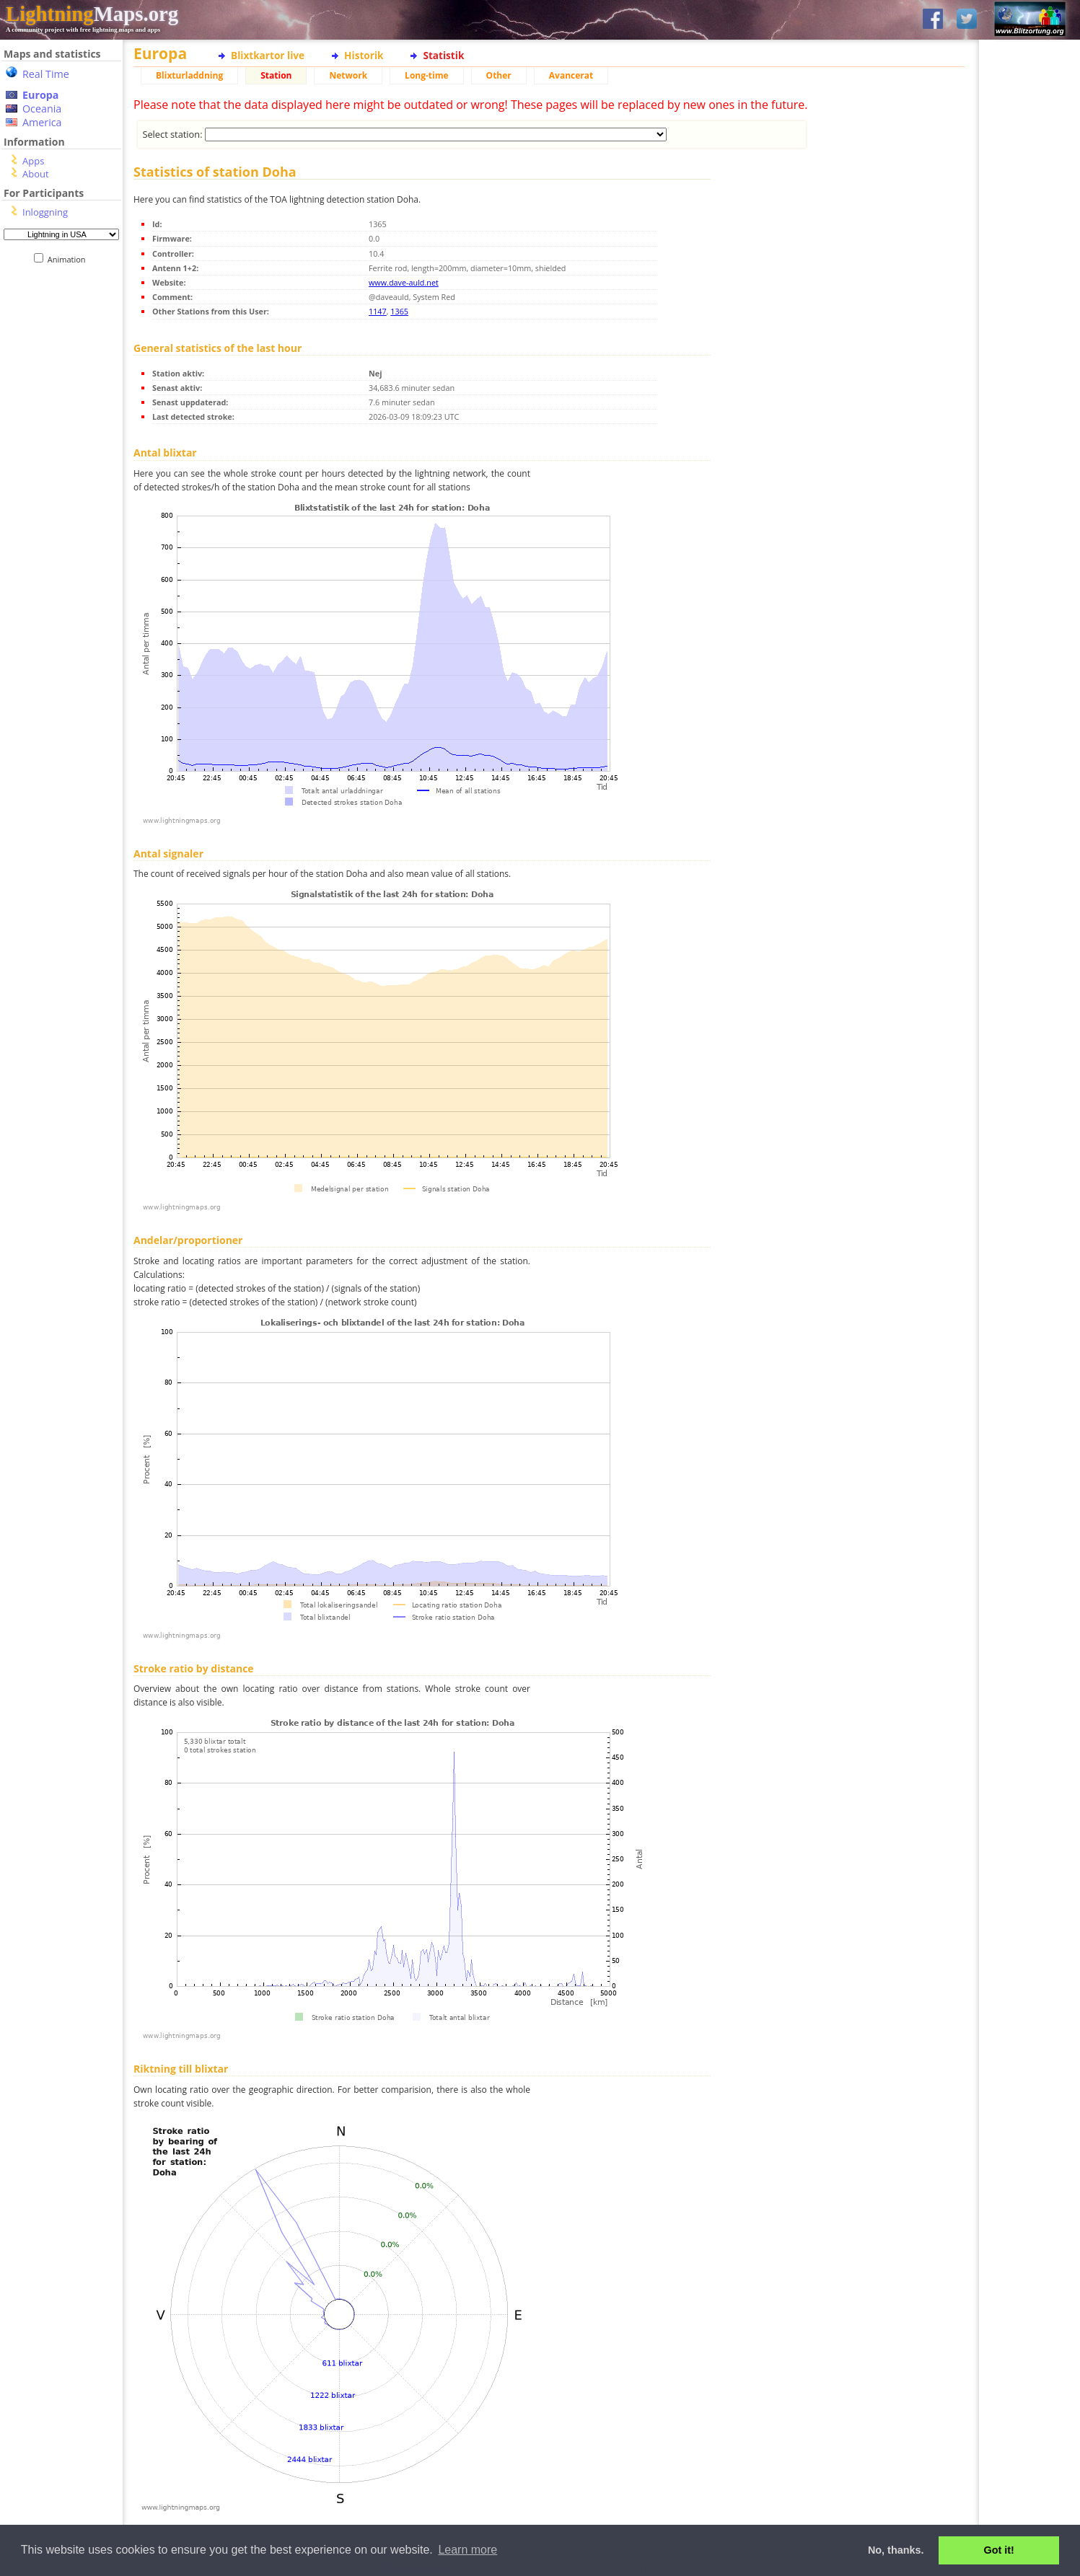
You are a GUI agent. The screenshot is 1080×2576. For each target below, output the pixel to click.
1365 (399, 311)
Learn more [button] (467, 2550)
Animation (70, 259)
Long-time (426, 75)
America (42, 122)
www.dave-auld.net (404, 282)
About (35, 173)
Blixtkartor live (267, 55)
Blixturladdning (189, 75)
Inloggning (45, 212)
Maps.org (92, 13)
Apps (33, 160)
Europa (40, 95)
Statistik (443, 55)
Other (499, 75)
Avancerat (571, 75)
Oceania (41, 108)
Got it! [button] (999, 2550)
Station (275, 75)
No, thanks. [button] (896, 2550)
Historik (363, 55)
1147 (378, 311)
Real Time (45, 74)
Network (348, 75)
